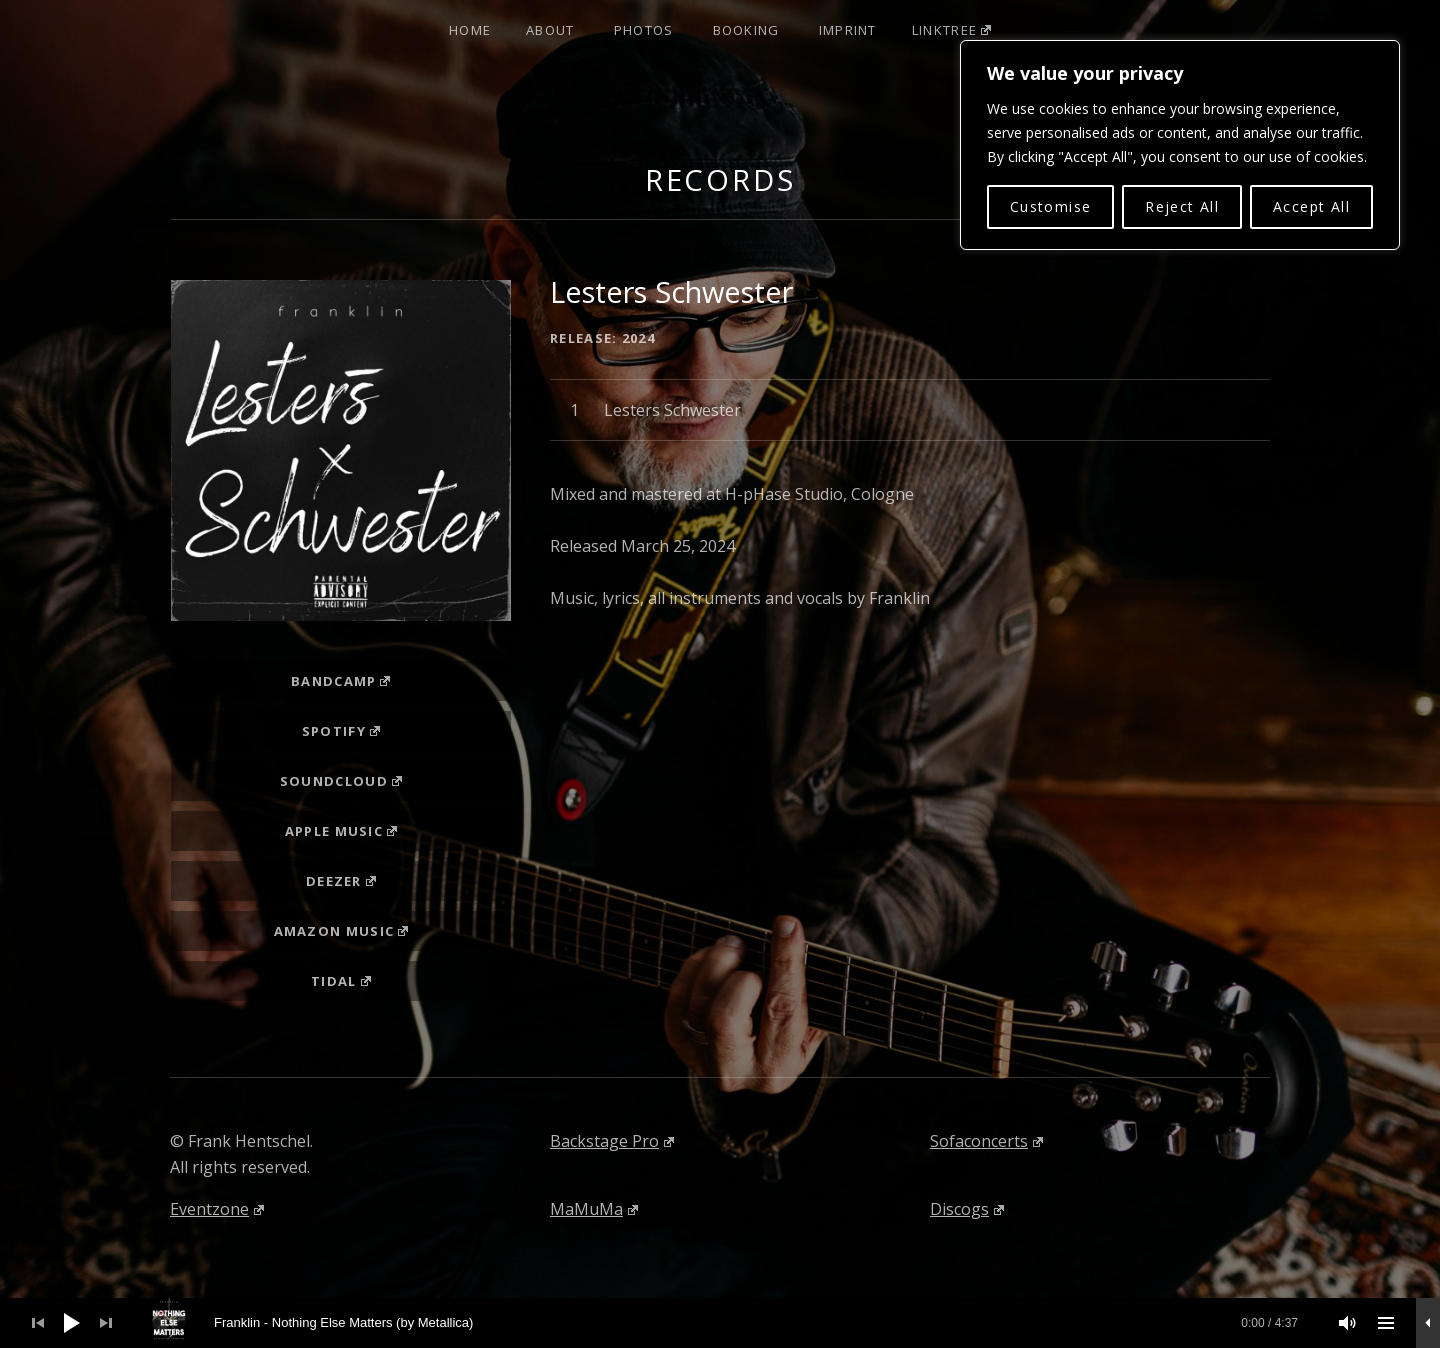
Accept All (1311, 206)
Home (470, 30)
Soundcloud (341, 781)
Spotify (341, 731)
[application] (720, 1323)
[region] (1180, 145)
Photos (644, 30)
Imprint (848, 30)
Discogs (967, 1209)
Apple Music (341, 831)
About (550, 30)
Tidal (340, 981)
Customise (1051, 206)
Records (720, 179)
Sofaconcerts (986, 1141)
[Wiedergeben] (72, 1323)
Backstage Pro (612, 1141)
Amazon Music (341, 931)
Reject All (1182, 206)
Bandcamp (340, 681)
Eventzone (217, 1209)
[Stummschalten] (1348, 1323)
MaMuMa (594, 1209)
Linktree (951, 30)
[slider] (731, 1323)
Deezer (341, 881)
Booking (746, 30)
